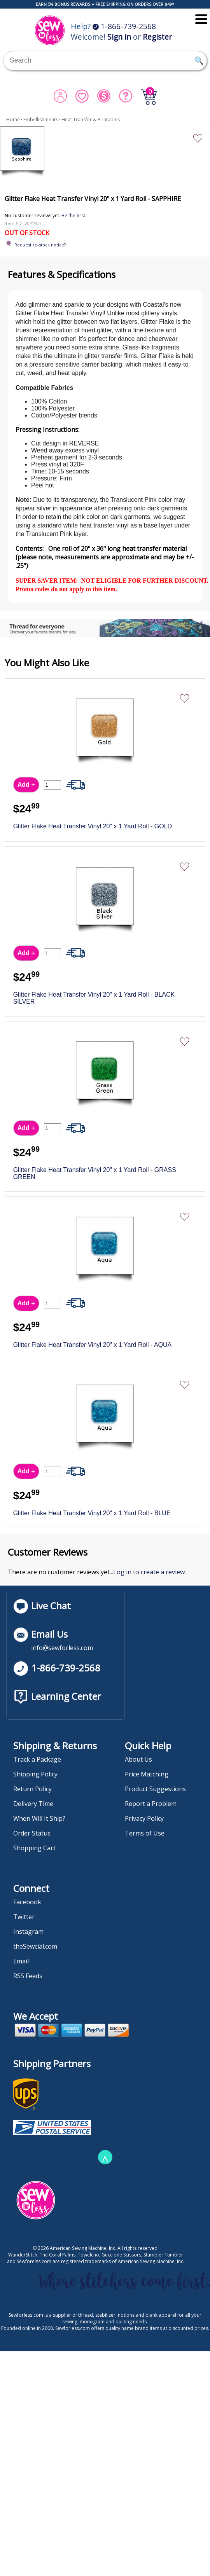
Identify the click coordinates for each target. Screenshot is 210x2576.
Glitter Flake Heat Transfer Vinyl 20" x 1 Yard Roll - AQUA (92, 1344)
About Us (138, 1759)
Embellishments (40, 119)
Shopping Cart (34, 1848)
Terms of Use (144, 1833)
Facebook (27, 1902)
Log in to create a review (149, 1572)
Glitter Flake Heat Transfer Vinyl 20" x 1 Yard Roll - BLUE (92, 1513)
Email (21, 1961)
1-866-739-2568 (124, 26)
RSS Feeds (27, 1976)
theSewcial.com (35, 1946)
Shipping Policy (35, 1774)
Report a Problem (151, 1803)
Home (13, 119)
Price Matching (146, 1774)
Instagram (28, 1931)
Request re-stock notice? (40, 245)
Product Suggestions (155, 1789)
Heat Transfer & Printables (90, 119)
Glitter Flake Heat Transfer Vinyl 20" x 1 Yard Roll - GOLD (92, 826)
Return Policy (32, 1789)
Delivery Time (33, 1803)
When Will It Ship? (39, 1818)
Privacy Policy (144, 1818)
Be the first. (73, 215)
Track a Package (37, 1759)
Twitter (24, 1916)
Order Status (32, 1833)
